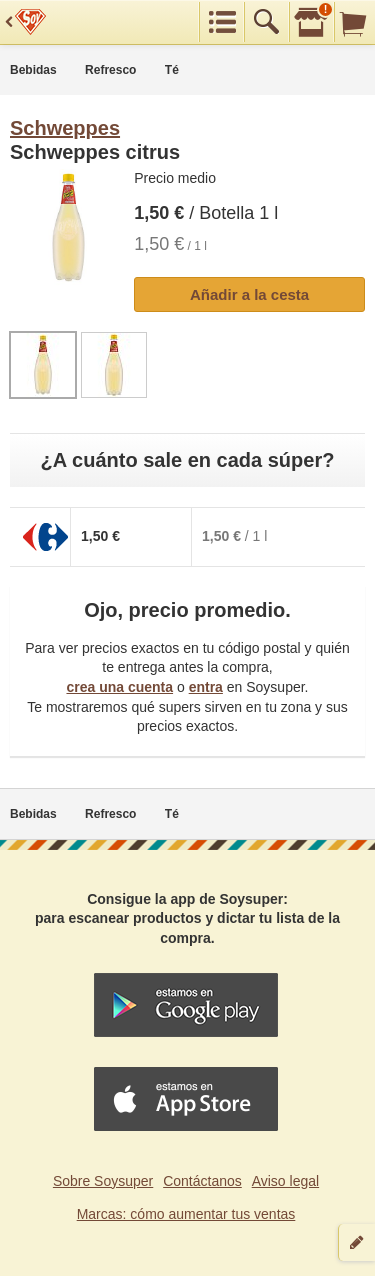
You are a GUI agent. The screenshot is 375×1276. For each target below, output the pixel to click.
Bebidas (33, 70)
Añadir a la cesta (249, 294)
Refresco (110, 70)
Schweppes (65, 128)
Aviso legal (285, 1181)
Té (172, 70)
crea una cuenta (119, 687)
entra (206, 687)
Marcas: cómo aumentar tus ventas (186, 1214)
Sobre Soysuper (103, 1181)
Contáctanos (202, 1181)
